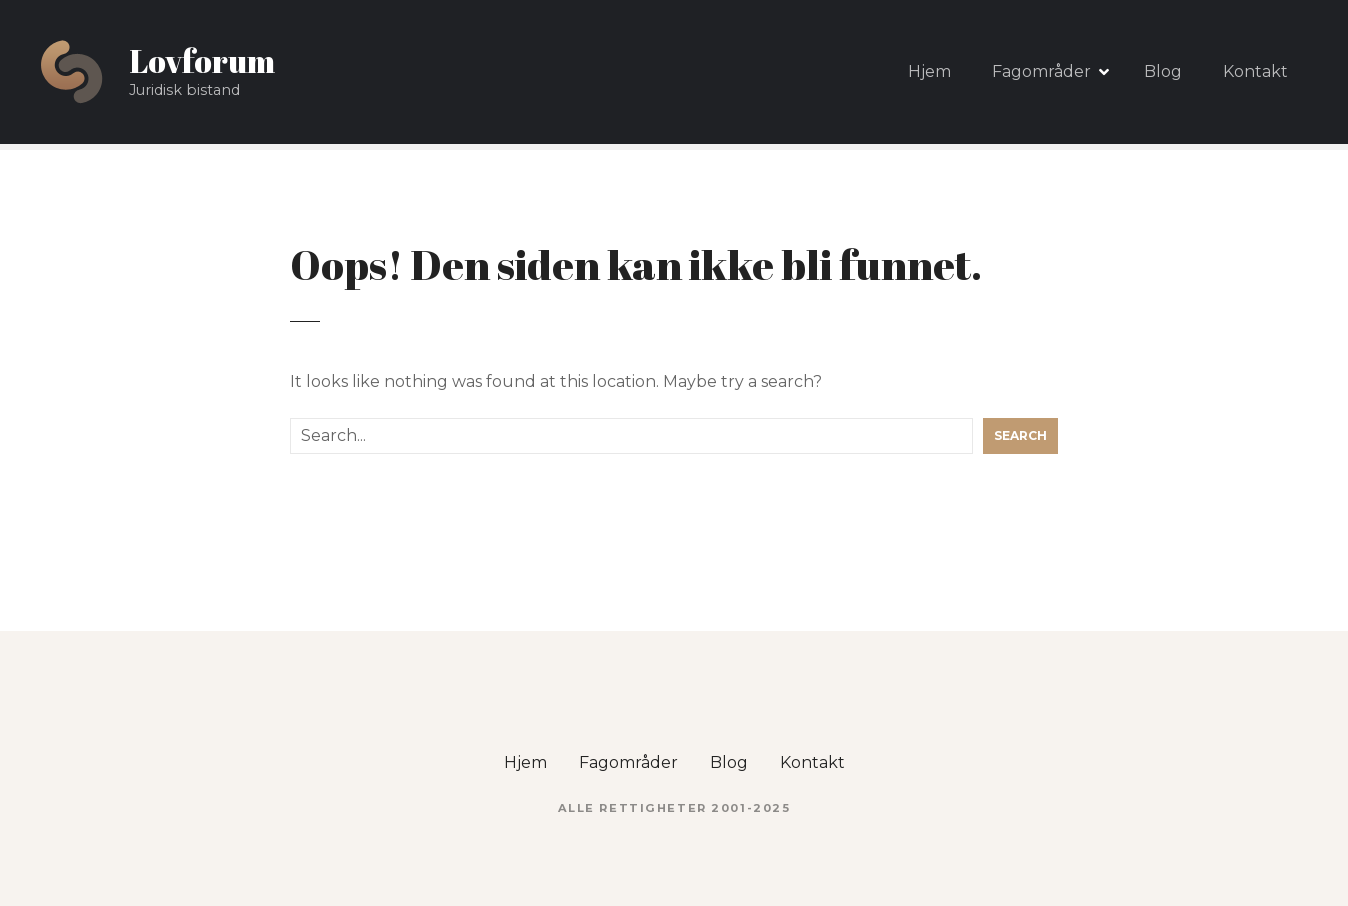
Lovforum (202, 60)
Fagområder (1041, 71)
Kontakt (1255, 71)
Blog (1163, 71)
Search (1020, 435)
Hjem (929, 71)
